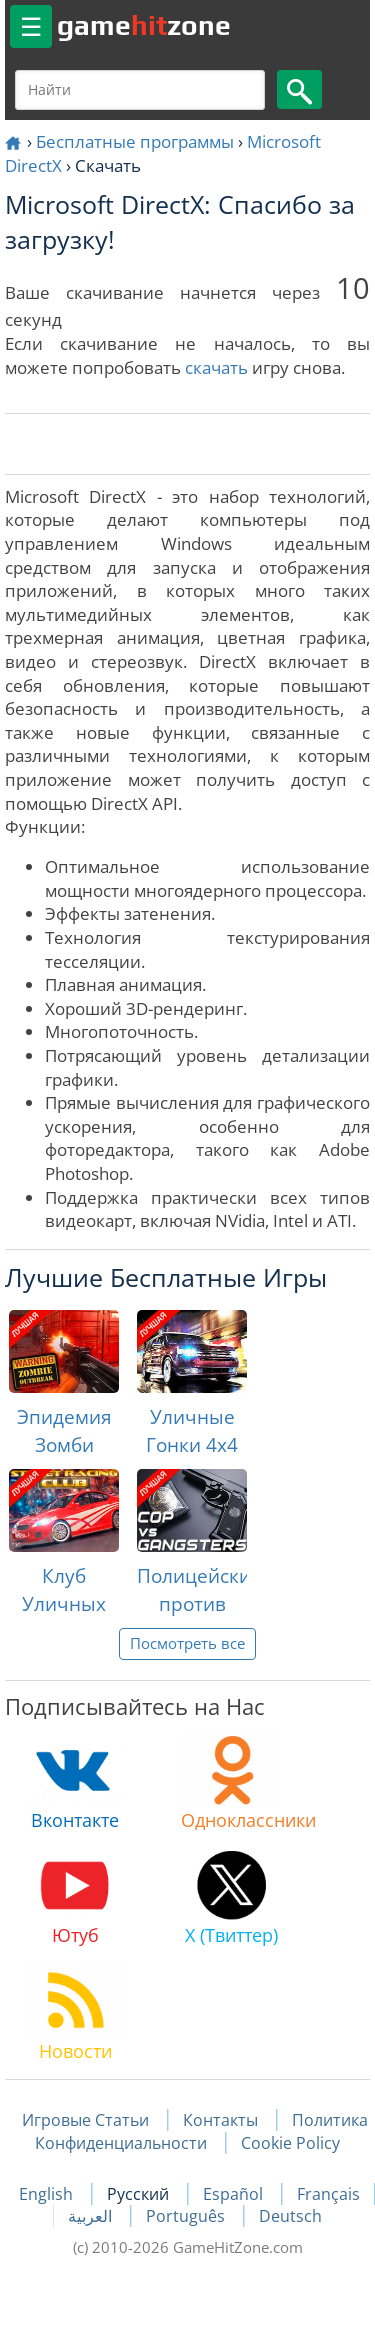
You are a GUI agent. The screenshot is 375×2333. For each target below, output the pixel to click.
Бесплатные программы (135, 141)
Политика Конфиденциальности (201, 2131)
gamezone (144, 25)
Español (235, 2194)
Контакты (220, 2120)
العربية (92, 2216)
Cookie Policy (290, 2143)
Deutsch (290, 2216)
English (48, 2194)
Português (187, 2216)
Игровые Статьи (85, 2120)
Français (328, 2194)
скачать (216, 367)
